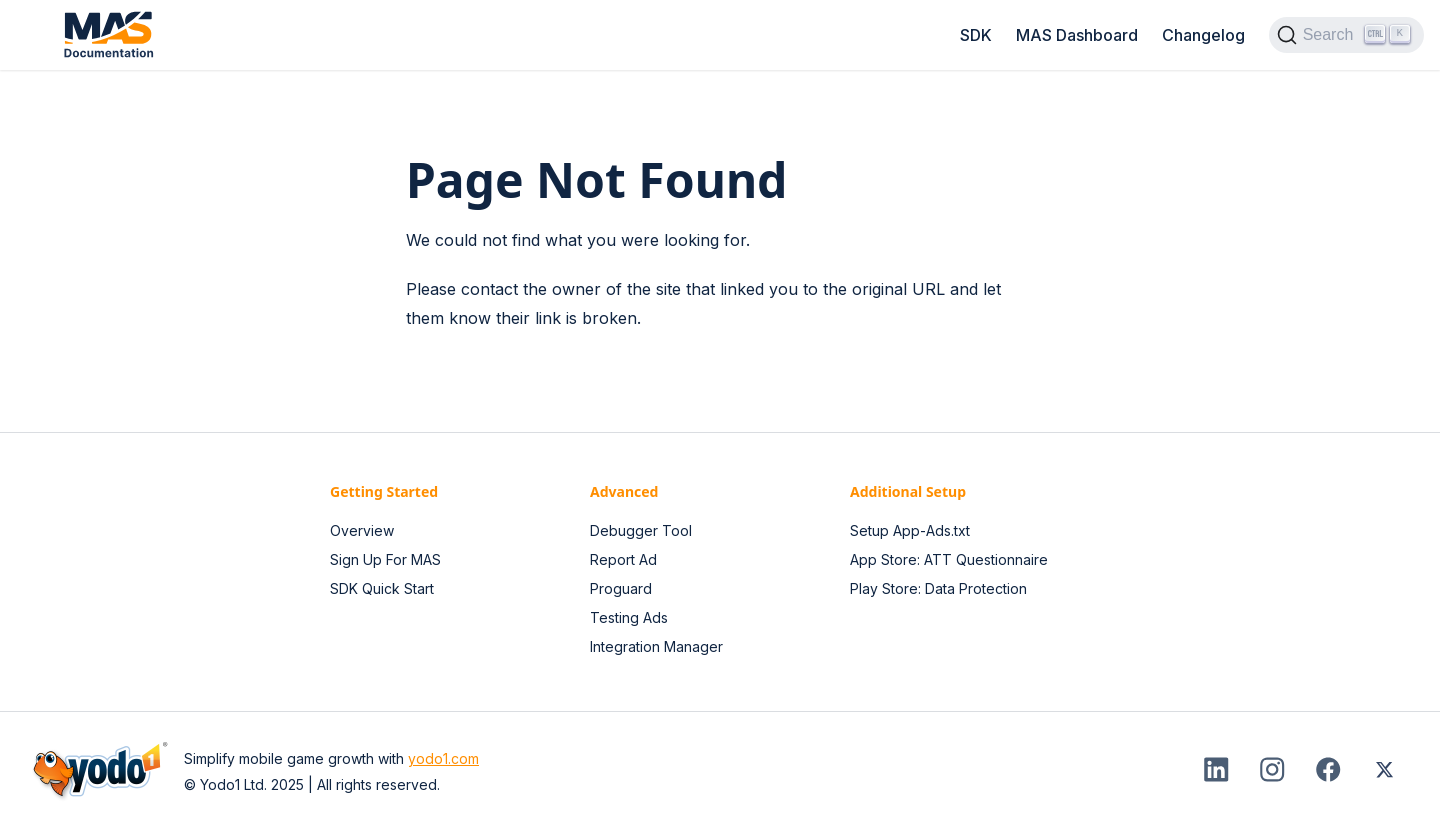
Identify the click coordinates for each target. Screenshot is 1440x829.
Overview (362, 530)
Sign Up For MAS (385, 559)
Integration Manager (656, 646)
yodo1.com (443, 758)
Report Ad (623, 559)
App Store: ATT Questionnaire (949, 559)
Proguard (621, 588)
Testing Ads (629, 617)
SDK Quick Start (382, 588)
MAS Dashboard (1077, 35)
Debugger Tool (641, 530)
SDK (976, 35)
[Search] (1346, 35)
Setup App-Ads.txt (910, 530)
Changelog (1203, 35)
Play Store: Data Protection (938, 588)
